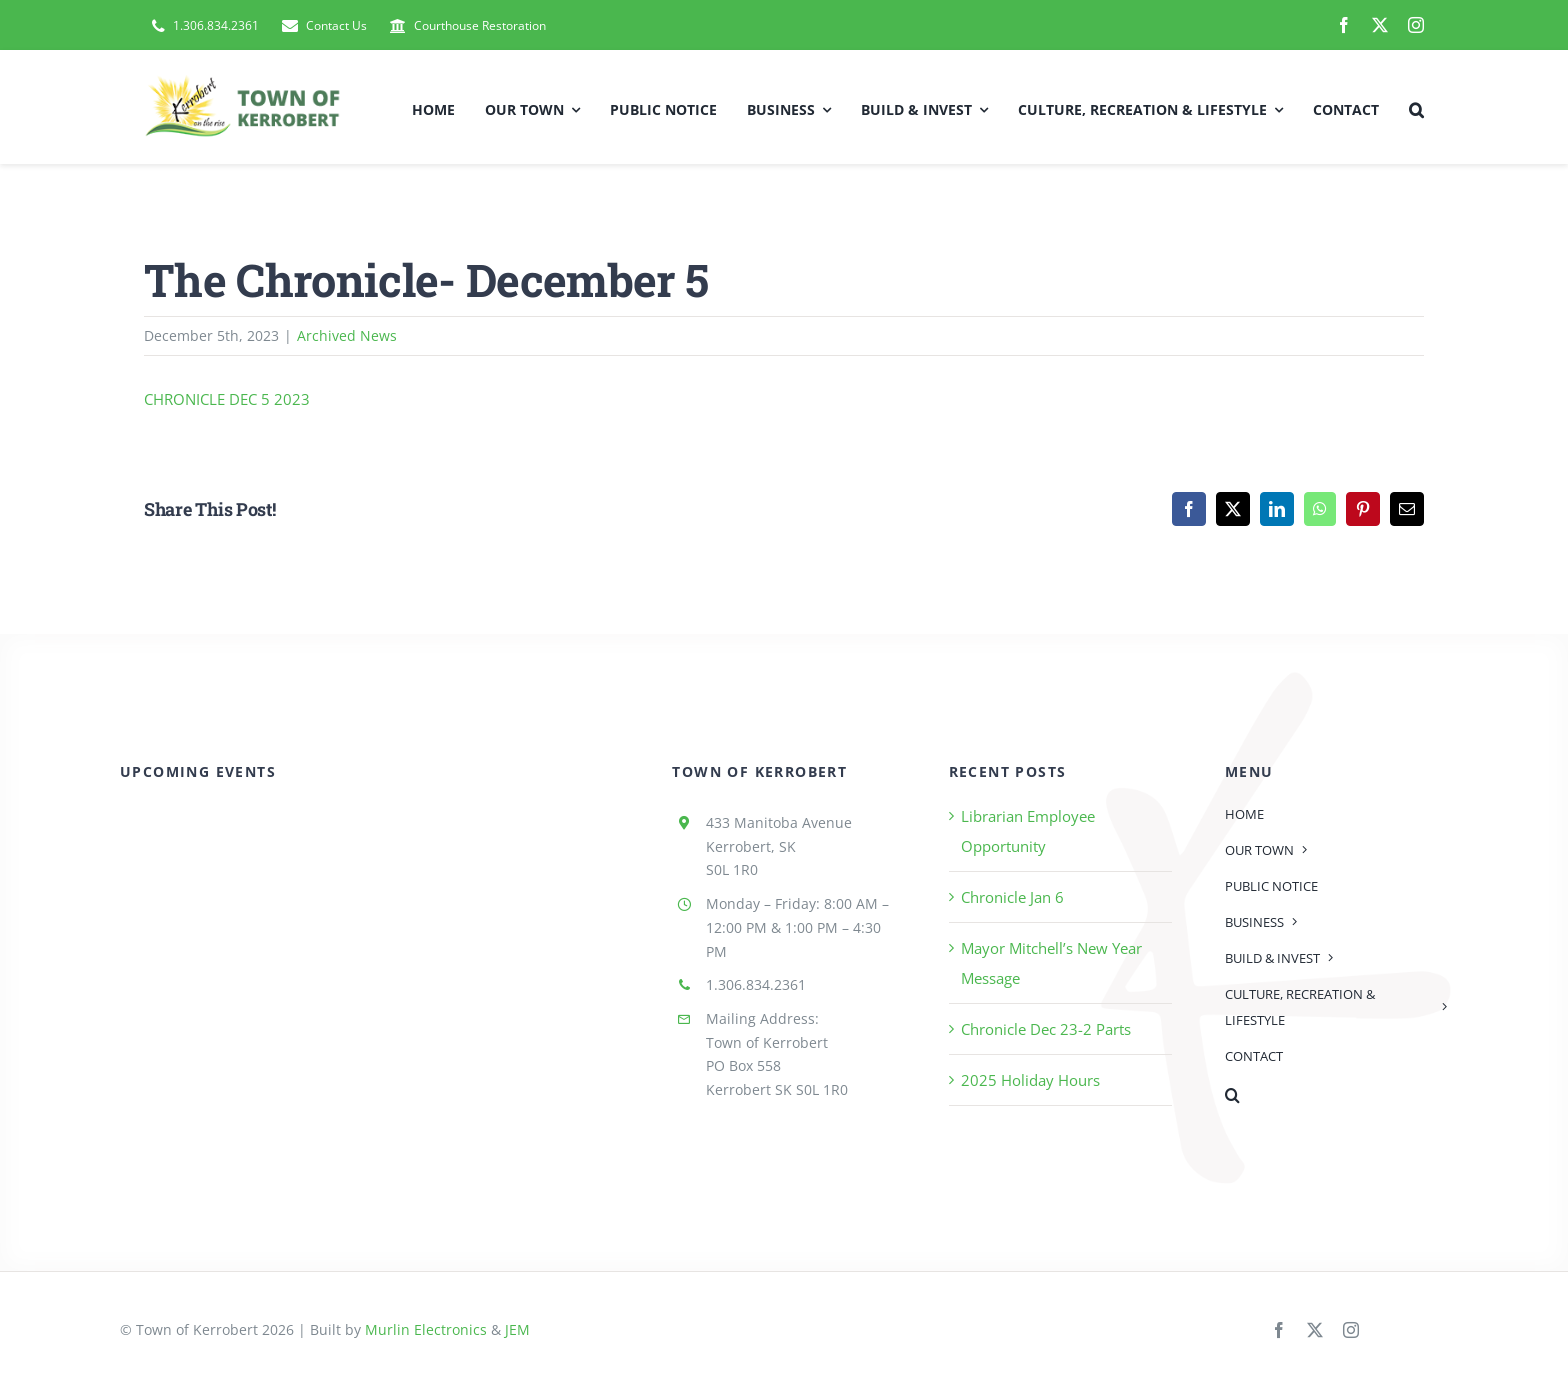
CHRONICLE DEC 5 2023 (227, 399)
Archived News (347, 335)
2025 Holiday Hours (1030, 1080)
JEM (517, 1329)
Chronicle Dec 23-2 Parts (1046, 1029)
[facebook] (1344, 25)
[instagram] (1416, 25)
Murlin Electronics (426, 1329)
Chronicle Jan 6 (1012, 897)
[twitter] (1380, 25)
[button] (1416, 107)
